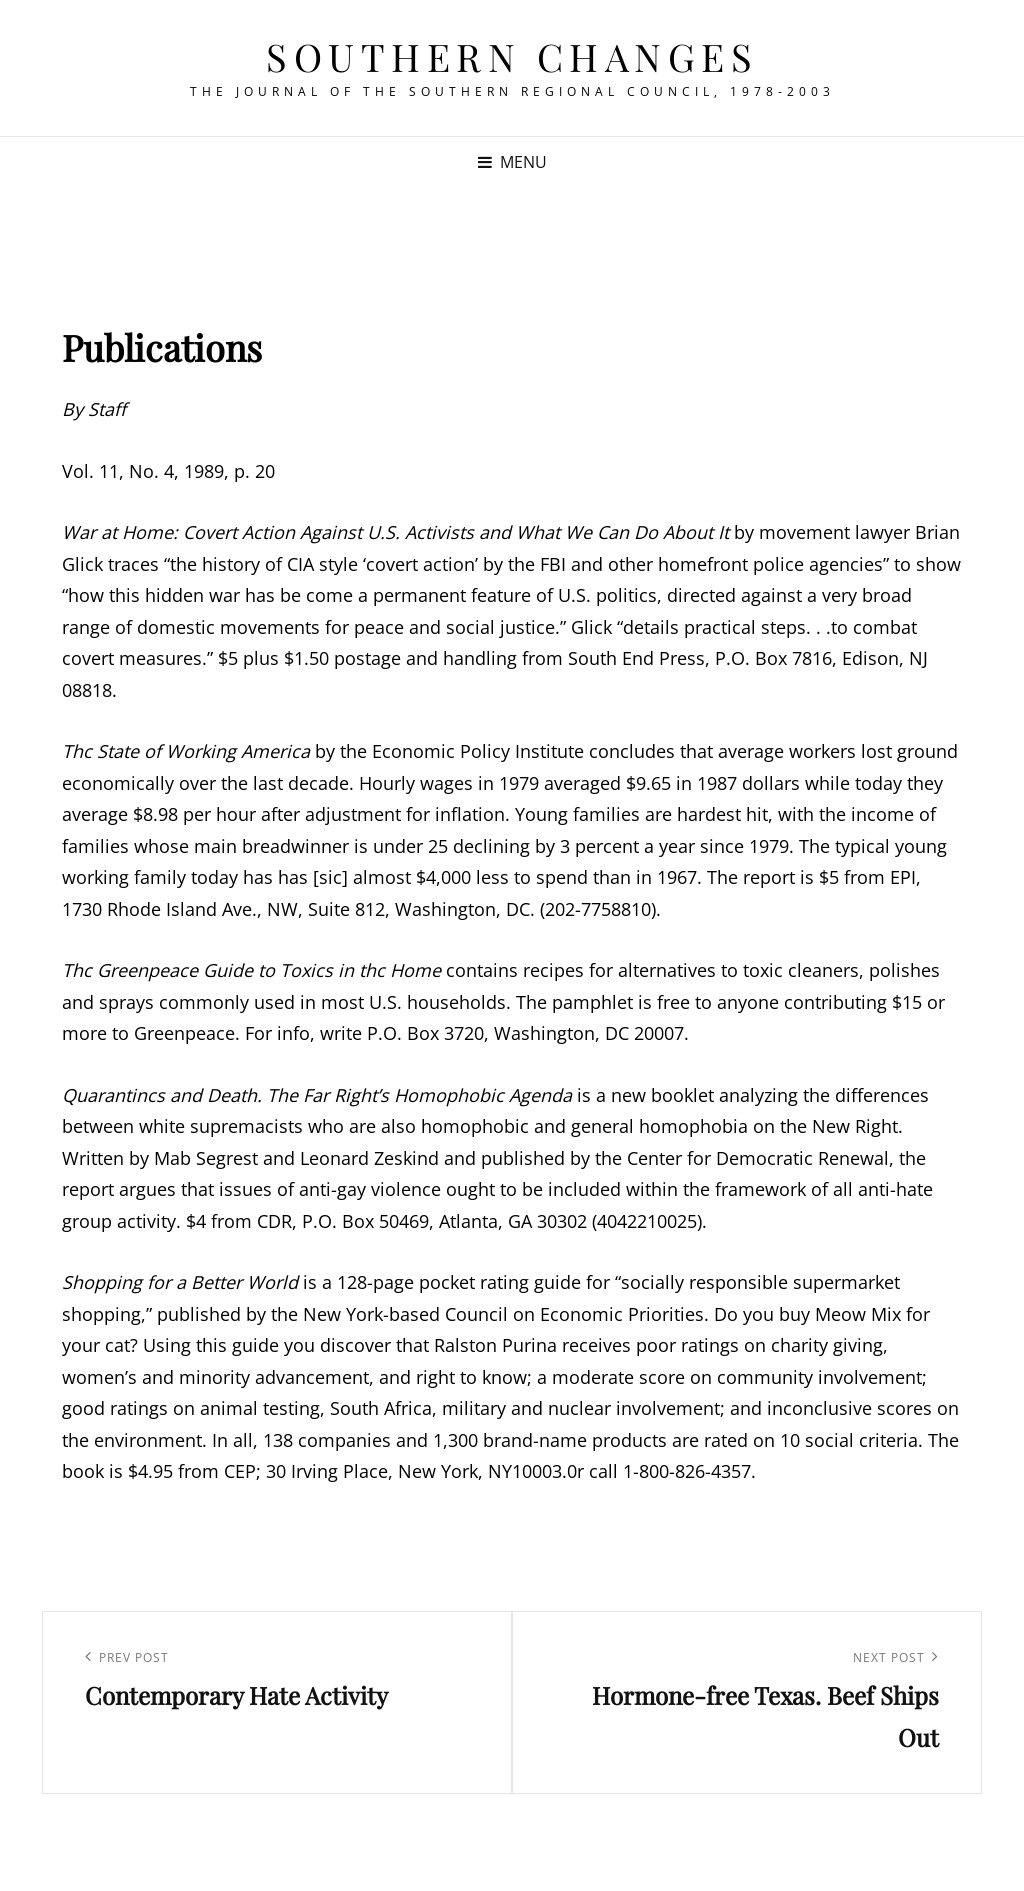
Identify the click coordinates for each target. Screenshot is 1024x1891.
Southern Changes (512, 56)
